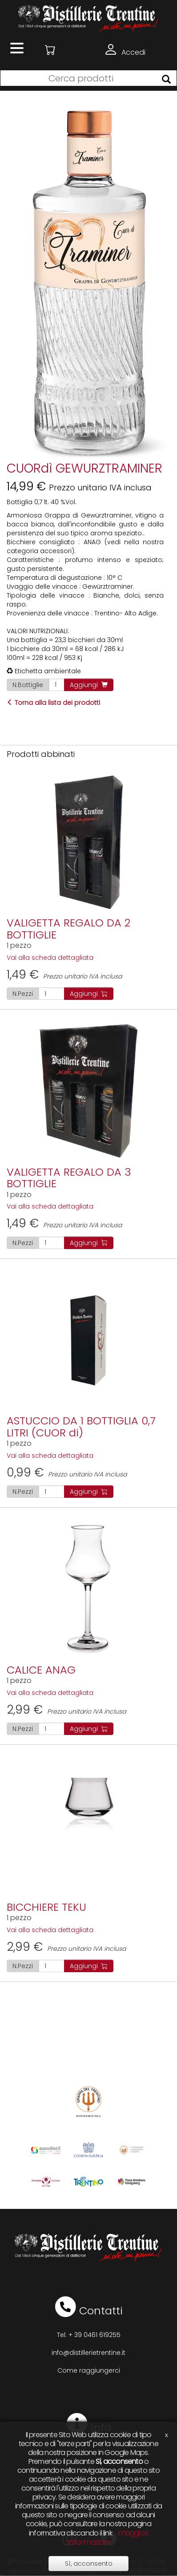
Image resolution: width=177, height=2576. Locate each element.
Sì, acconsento (89, 2563)
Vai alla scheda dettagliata (50, 957)
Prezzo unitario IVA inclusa (64, 976)
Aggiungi (89, 684)
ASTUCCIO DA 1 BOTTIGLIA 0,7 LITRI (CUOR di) (81, 1426)
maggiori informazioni (108, 2537)
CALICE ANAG (41, 1669)
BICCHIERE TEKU (46, 1907)
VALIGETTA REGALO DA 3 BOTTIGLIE (69, 1178)
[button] (50, 50)
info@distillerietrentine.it (88, 2352)
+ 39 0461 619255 (94, 2334)
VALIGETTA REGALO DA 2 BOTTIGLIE (68, 928)
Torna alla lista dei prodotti (53, 702)
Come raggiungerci (88, 2370)
